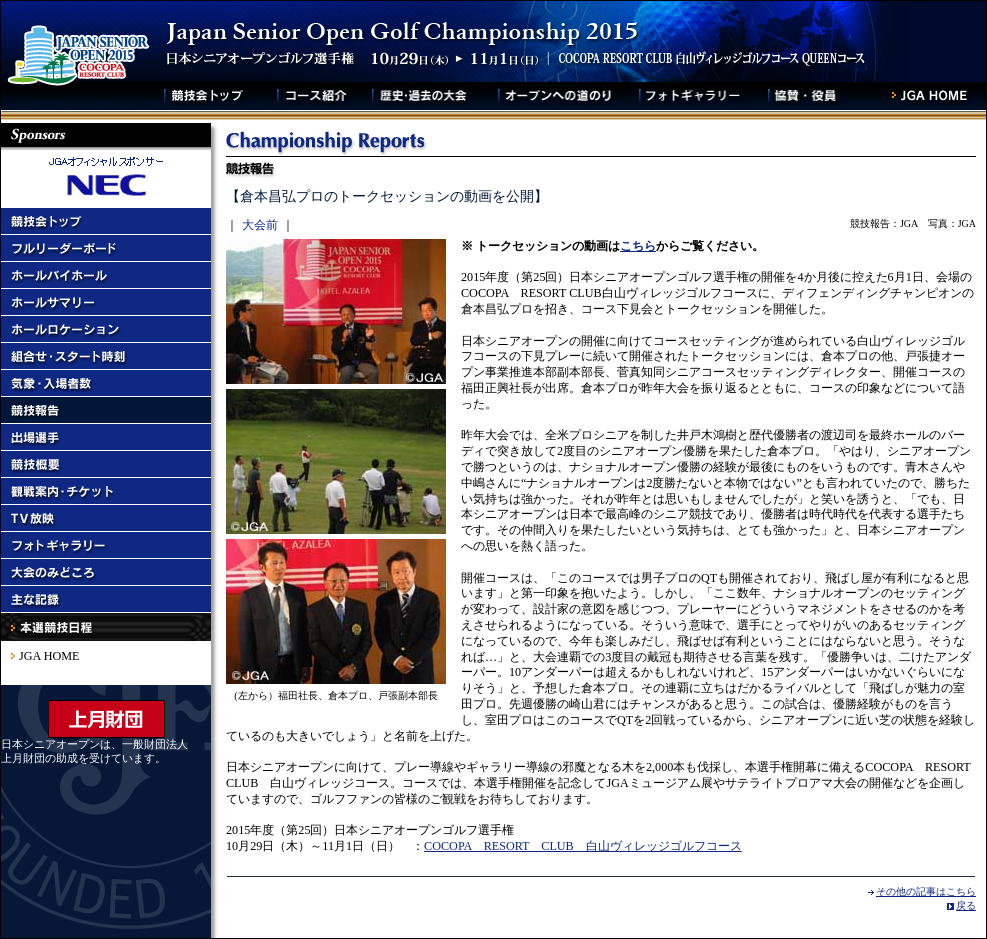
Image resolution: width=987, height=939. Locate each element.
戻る (966, 905)
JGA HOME (49, 656)
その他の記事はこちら (926, 891)
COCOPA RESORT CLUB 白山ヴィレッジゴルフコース (583, 846)
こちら (638, 246)
